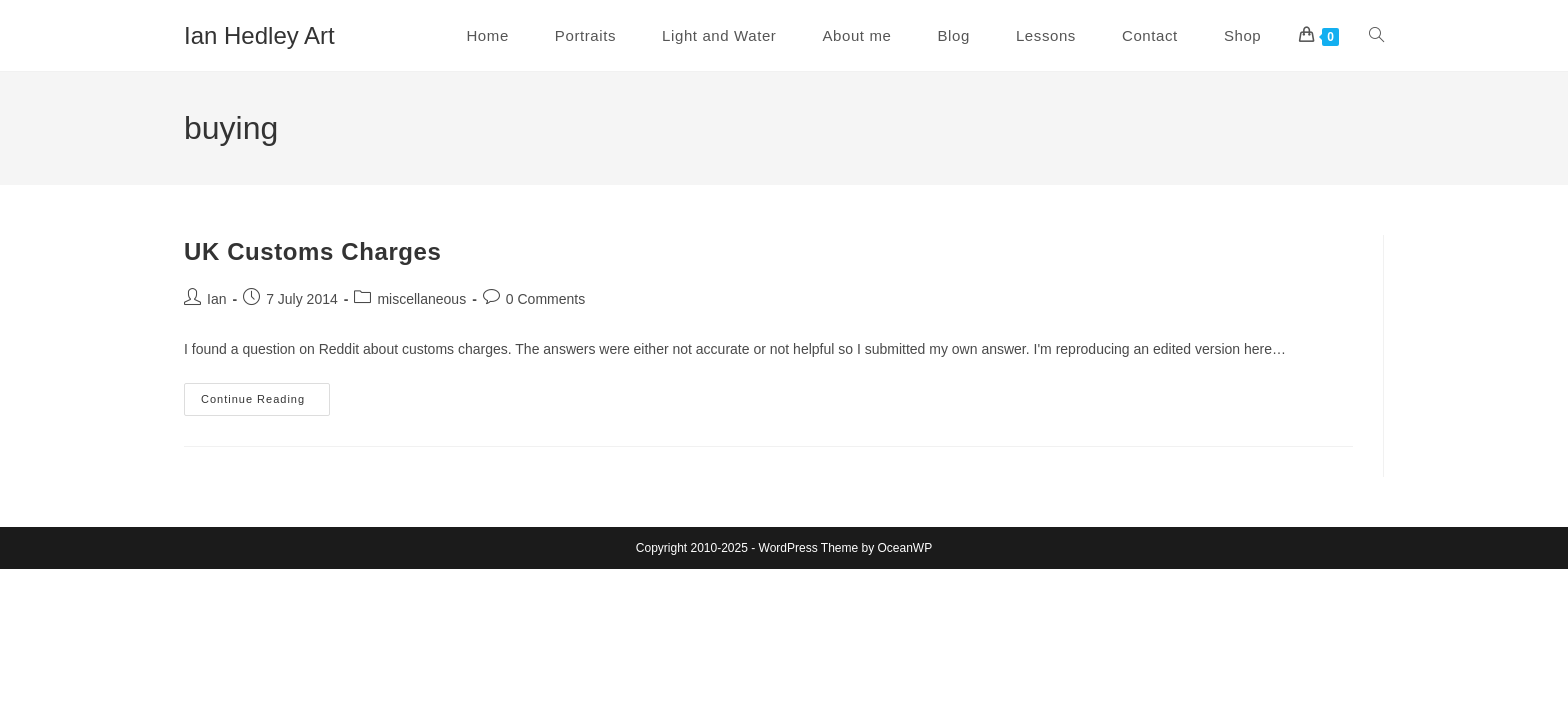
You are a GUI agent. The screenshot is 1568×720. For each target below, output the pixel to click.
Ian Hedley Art (259, 35)
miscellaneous (421, 299)
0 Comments (545, 299)
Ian (216, 299)
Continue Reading (265, 404)
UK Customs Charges (313, 251)
